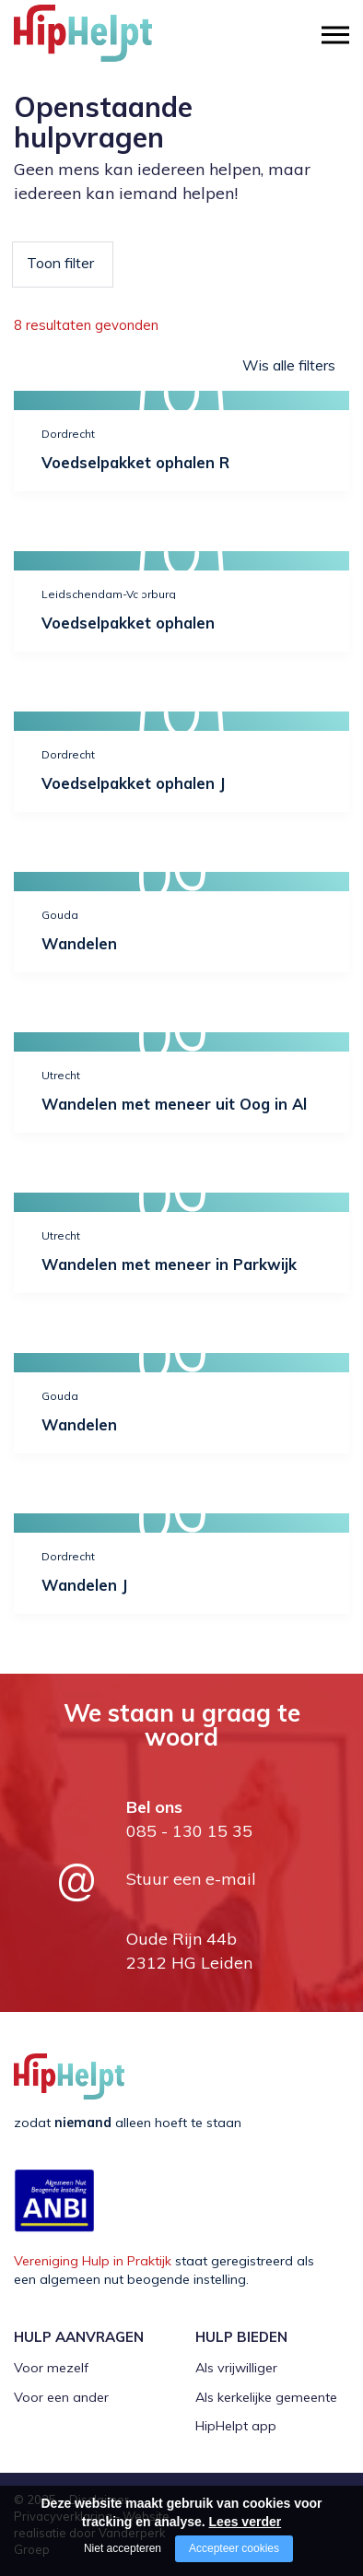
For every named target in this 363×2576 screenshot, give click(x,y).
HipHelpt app (235, 2425)
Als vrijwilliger (236, 2367)
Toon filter (60, 262)
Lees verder (245, 2521)
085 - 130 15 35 (189, 1830)
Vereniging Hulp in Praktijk (92, 2261)
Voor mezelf (51, 2367)
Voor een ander (61, 2397)
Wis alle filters (288, 365)
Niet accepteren (122, 2548)
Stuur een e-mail (191, 1878)
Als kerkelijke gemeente (266, 2397)
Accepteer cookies (234, 2548)
